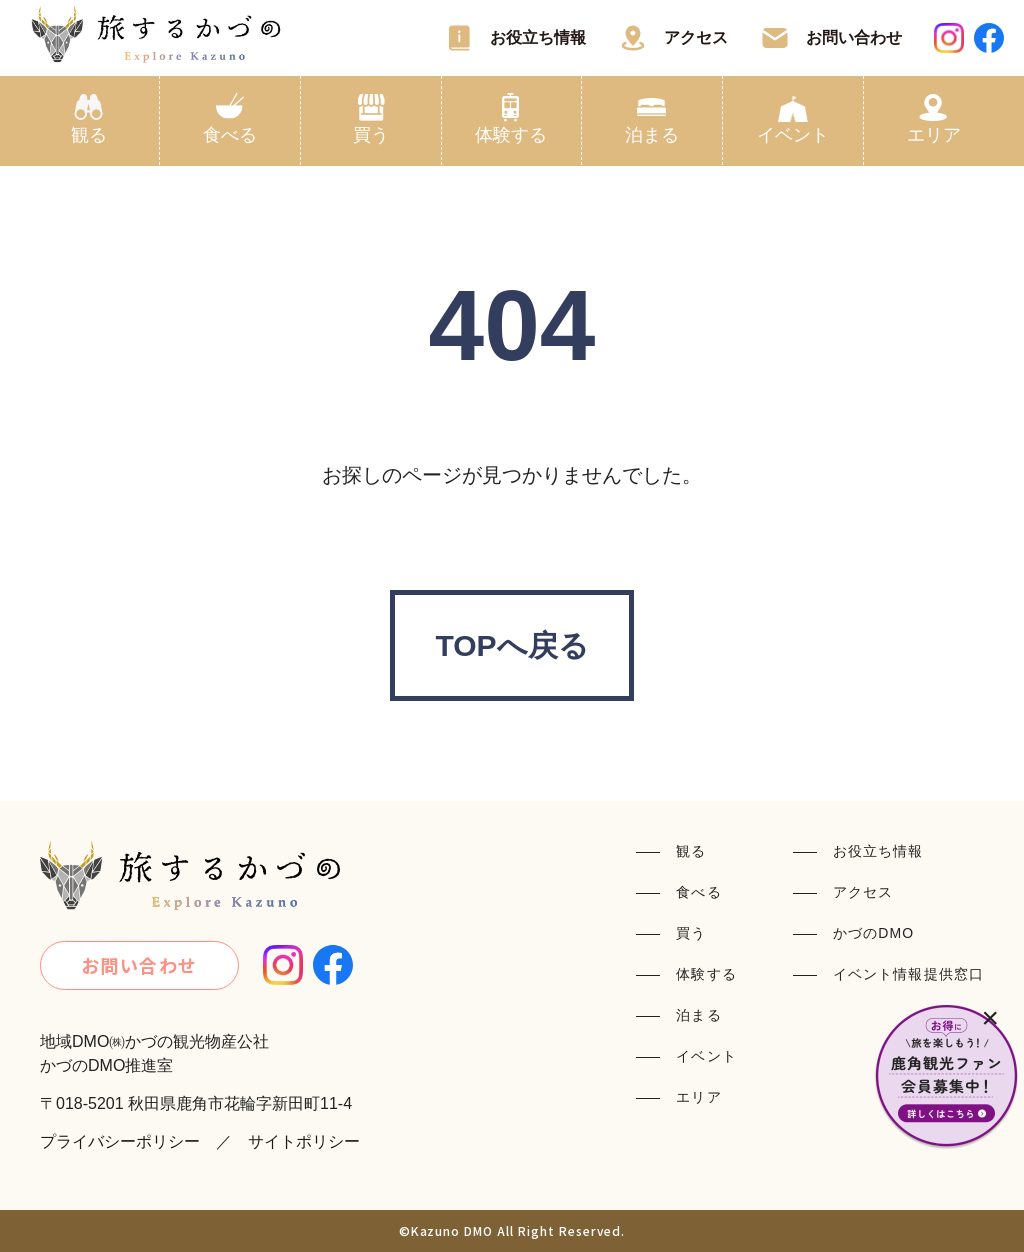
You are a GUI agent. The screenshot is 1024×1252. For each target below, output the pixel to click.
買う (371, 135)
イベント (793, 135)
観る (89, 135)
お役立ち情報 (538, 37)
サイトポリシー (304, 1141)
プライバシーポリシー (120, 1141)
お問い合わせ (854, 37)
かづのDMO (873, 933)
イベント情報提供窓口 (908, 974)
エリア (934, 135)
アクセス (696, 37)
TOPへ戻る (511, 645)
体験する (511, 135)
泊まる (652, 135)
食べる (230, 135)
